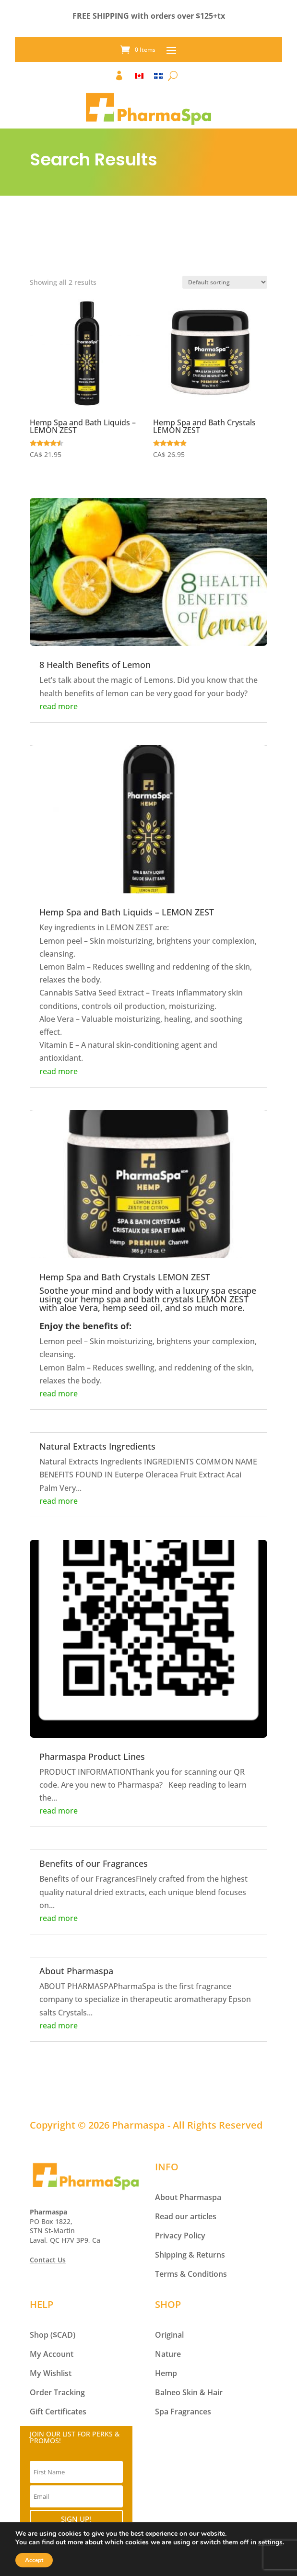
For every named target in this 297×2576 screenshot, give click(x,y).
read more (58, 706)
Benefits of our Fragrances (93, 1863)
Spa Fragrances (183, 2411)
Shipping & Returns (190, 2254)
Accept (34, 2560)
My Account (51, 2354)
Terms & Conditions (191, 2274)
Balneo (167, 2392)
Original (169, 2335)
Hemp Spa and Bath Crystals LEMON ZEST (124, 1277)
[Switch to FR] (158, 77)
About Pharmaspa (76, 1971)
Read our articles (185, 2216)
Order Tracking (57, 2392)
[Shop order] (224, 282)
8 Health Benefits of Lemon (95, 664)
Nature (168, 2354)
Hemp (166, 2373)
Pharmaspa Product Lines (92, 1756)
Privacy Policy (180, 2235)
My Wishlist (50, 2373)
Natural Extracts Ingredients (97, 1446)
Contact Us (48, 2259)
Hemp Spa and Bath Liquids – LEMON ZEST (126, 912)
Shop (39, 2335)
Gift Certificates (58, 2411)
